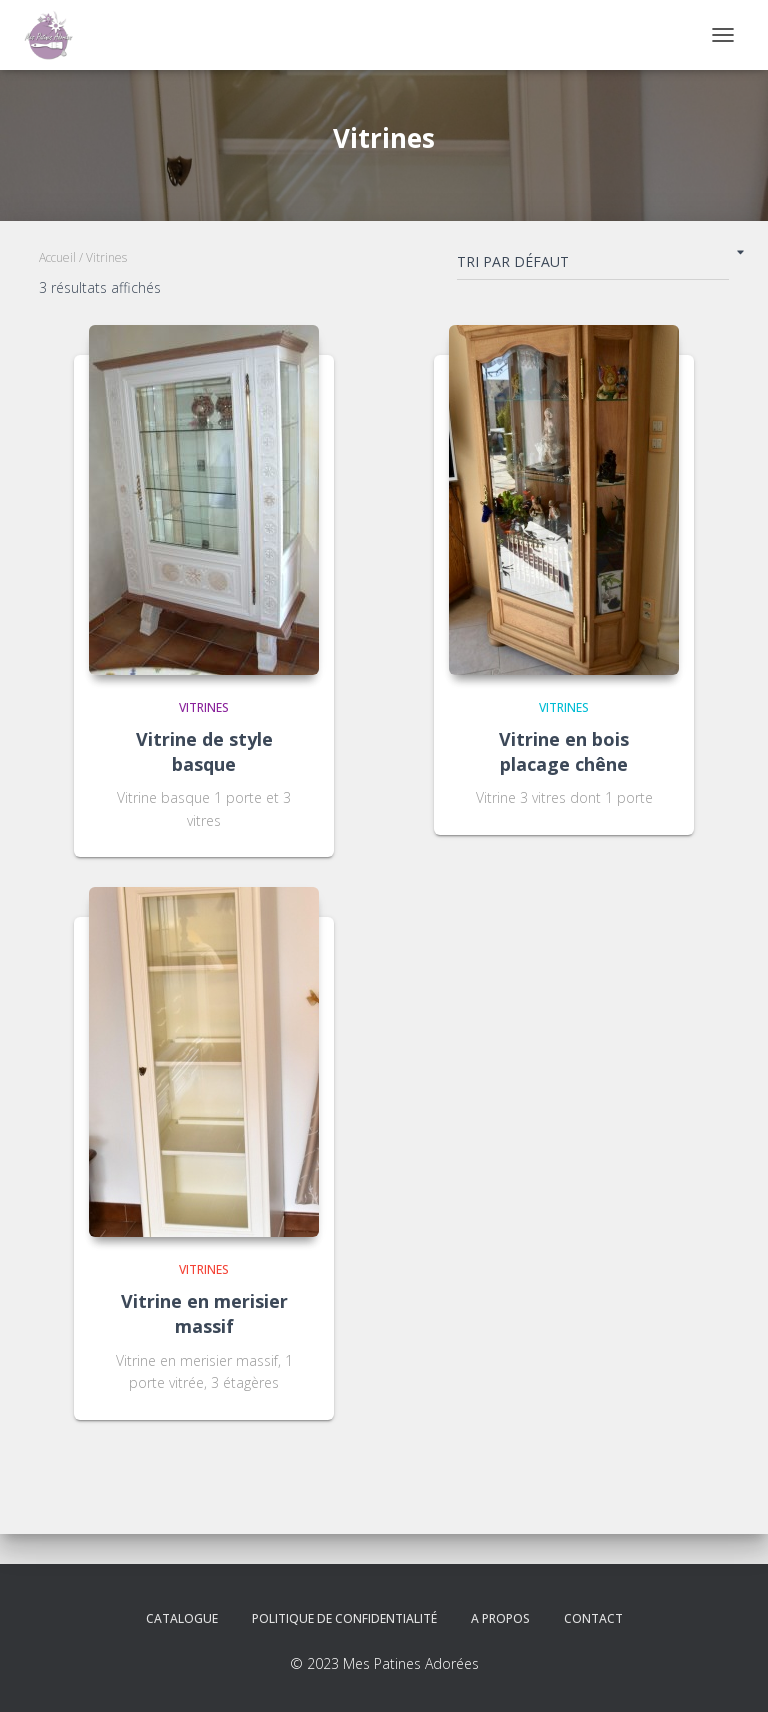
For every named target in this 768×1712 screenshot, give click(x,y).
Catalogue (182, 1618)
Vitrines (204, 707)
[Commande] (593, 266)
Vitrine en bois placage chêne (564, 751)
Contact (593, 1618)
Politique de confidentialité (344, 1618)
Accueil (57, 257)
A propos (500, 1618)
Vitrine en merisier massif (204, 1313)
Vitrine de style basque (204, 751)
